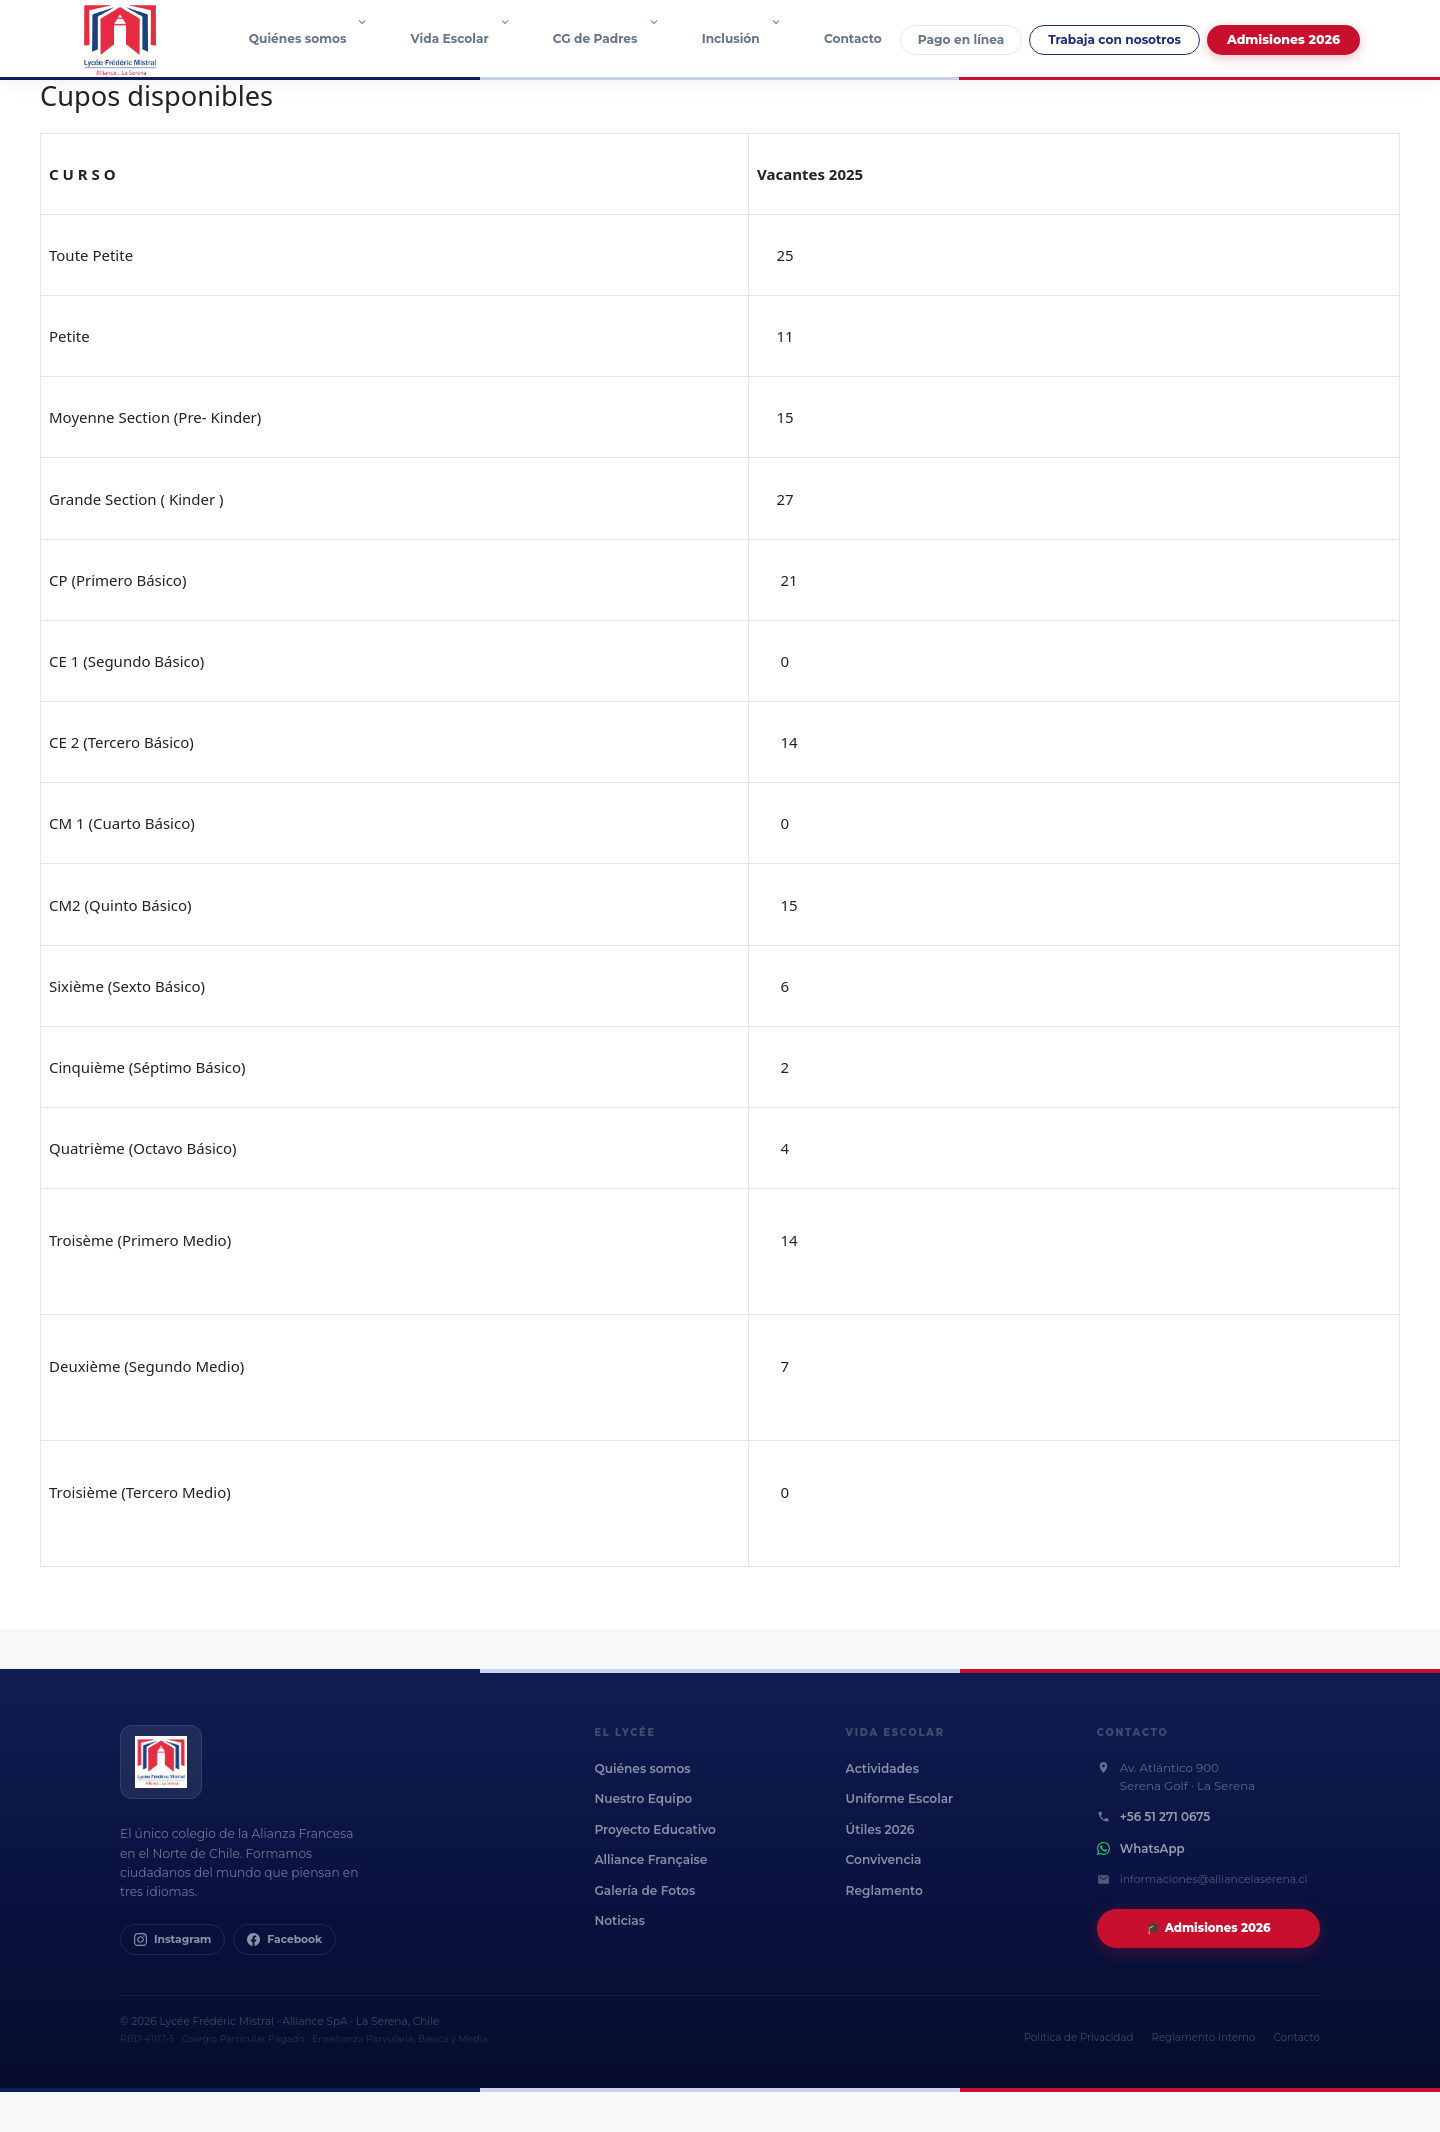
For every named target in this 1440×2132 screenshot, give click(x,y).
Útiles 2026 (880, 1829)
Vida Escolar (471, 39)
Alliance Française (650, 1859)
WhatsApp (1152, 1849)
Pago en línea (961, 39)
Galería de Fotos (644, 1890)
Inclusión (752, 39)
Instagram (172, 1939)
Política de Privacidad (1079, 2037)
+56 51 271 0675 (1165, 1817)
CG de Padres (616, 39)
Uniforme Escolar (900, 1798)
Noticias (619, 1920)
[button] (367, 39)
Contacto (853, 38)
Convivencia (884, 1859)
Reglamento (884, 1890)
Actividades (882, 1768)
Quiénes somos (319, 39)
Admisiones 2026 (1283, 39)
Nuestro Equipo (643, 1798)
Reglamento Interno (1204, 2037)
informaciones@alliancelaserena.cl (1214, 1879)
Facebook (284, 1939)
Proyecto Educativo (654, 1829)
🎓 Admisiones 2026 (1208, 1928)
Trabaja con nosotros (1114, 39)
